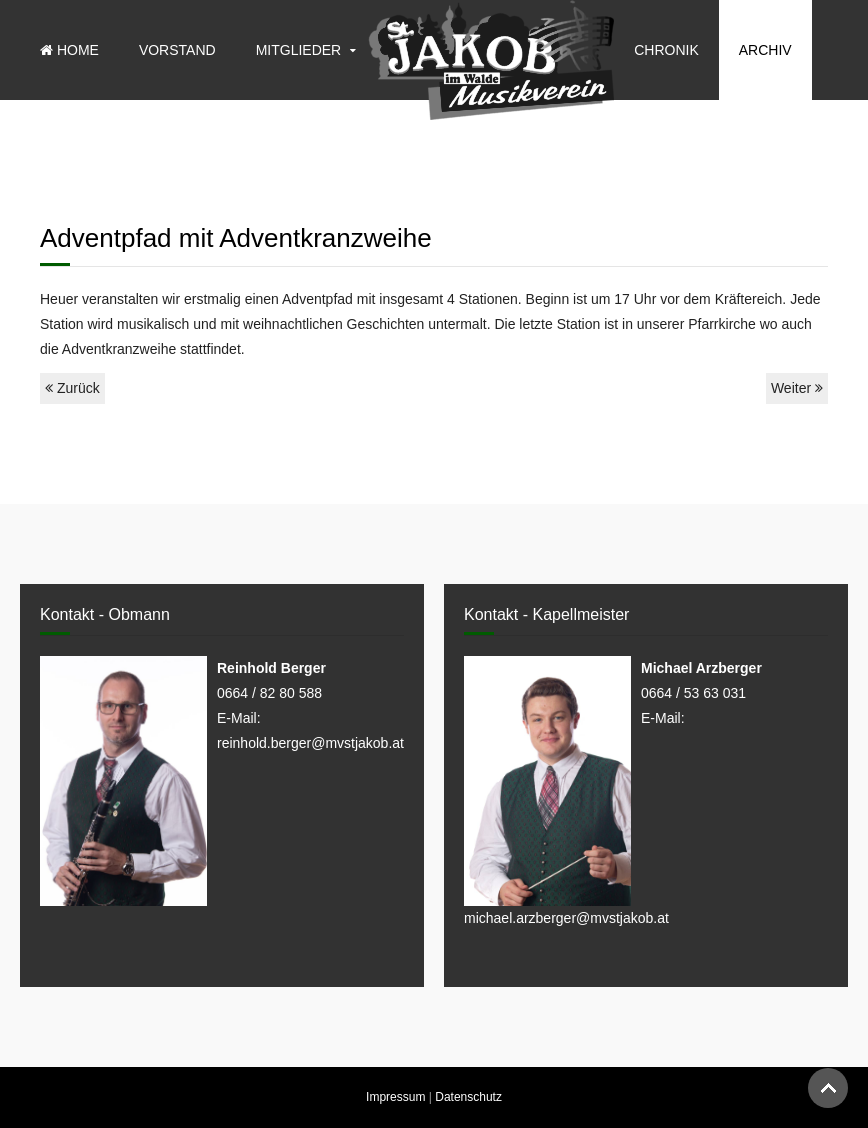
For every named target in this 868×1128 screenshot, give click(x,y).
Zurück (72, 388)
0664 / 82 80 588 (269, 693)
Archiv (765, 50)
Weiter (797, 388)
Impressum (395, 1097)
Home (69, 50)
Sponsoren (678, 150)
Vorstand (177, 50)
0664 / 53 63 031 (693, 693)
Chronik (666, 50)
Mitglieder (299, 50)
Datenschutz (468, 1097)
